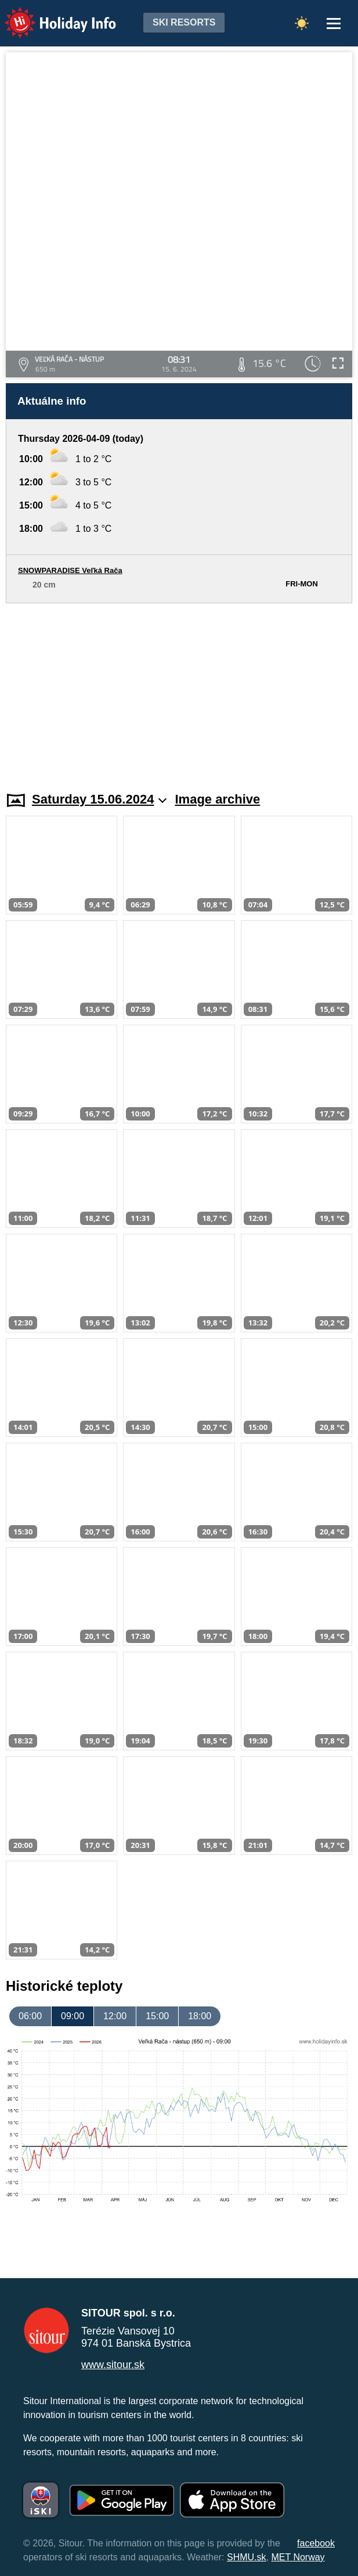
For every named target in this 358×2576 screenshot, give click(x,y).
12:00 (114, 2016)
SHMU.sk (246, 2557)
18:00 (199, 2016)
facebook (316, 2543)
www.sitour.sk (112, 2364)
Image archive (218, 799)
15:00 (157, 2016)
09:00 (72, 2016)
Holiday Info (49, 15)
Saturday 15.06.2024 (99, 799)
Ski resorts (184, 22)
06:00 (30, 2016)
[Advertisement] (179, 690)
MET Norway (297, 2557)
